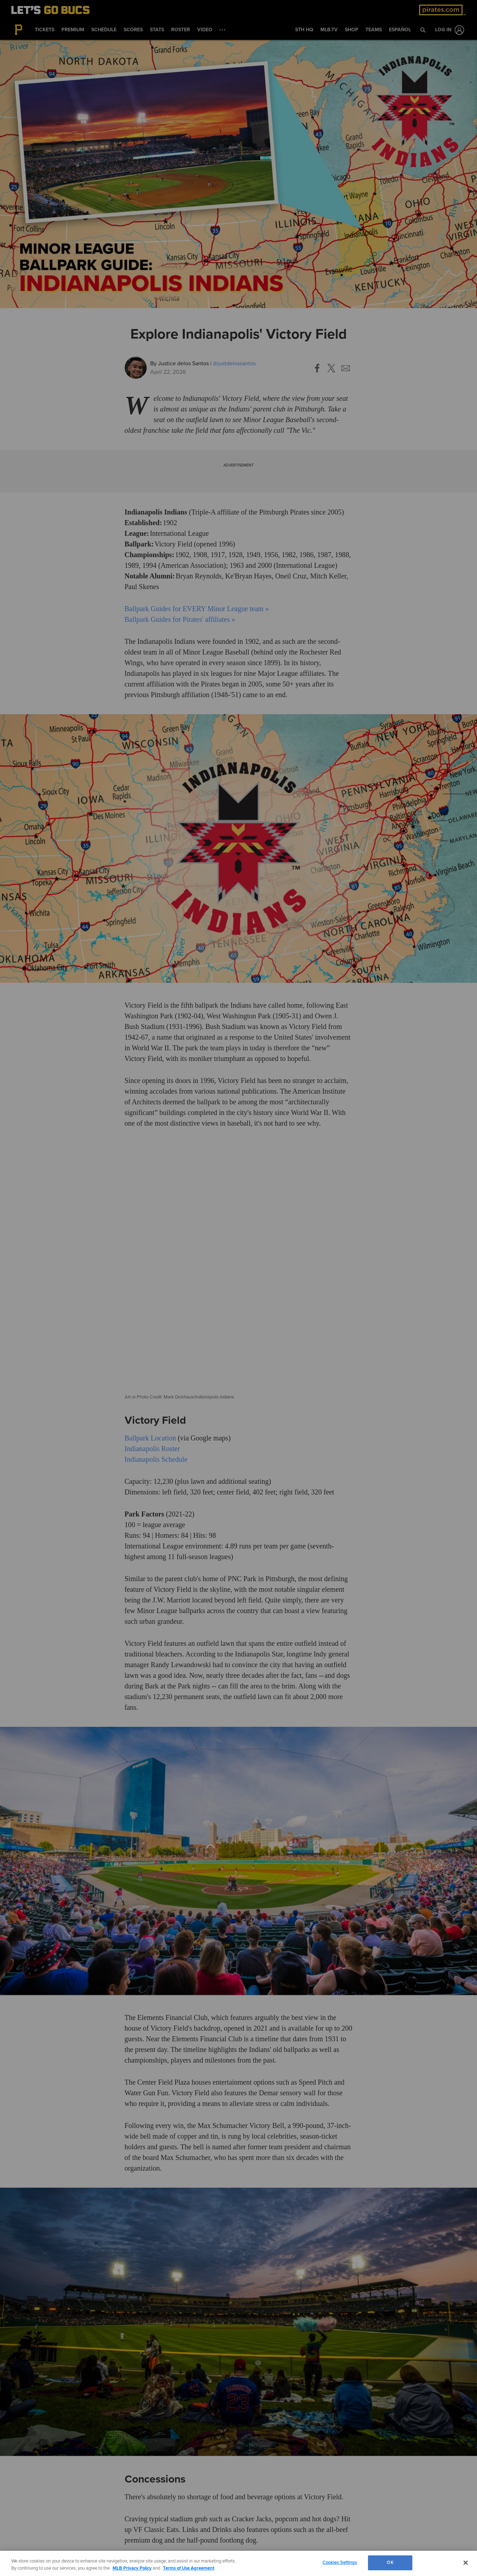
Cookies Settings (339, 2562)
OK (390, 2562)
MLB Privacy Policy (132, 2568)
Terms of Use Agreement (188, 2568)
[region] (238, 2563)
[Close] (465, 2562)
